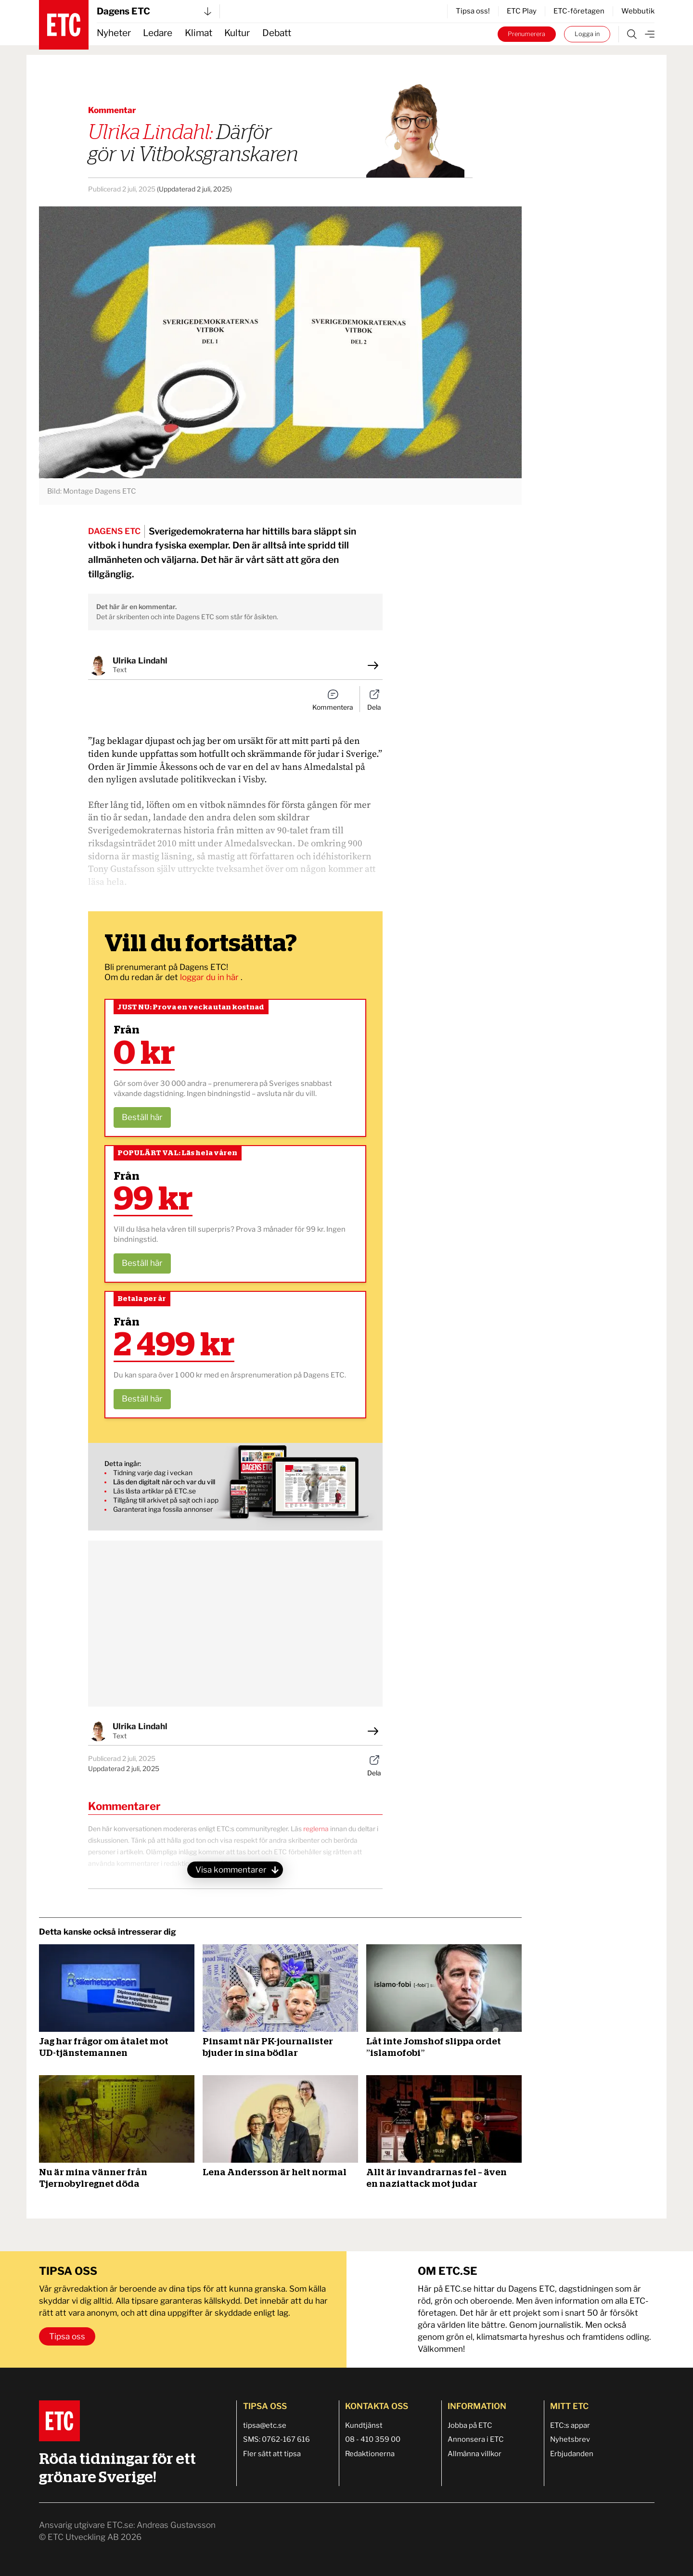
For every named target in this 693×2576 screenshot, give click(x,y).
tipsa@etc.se (264, 2425)
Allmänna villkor (474, 2453)
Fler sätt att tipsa (272, 2453)
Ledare (157, 32)
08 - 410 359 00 (372, 2439)
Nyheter (114, 32)
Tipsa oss (67, 2336)
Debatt (276, 32)
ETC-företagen (578, 11)
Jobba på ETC (470, 2425)
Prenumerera (526, 34)
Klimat (198, 32)
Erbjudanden (571, 2453)
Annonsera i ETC (476, 2439)
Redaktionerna (370, 2453)
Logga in (587, 34)
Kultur (237, 32)
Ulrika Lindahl (140, 660)
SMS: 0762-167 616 (276, 2439)
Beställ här (142, 1117)
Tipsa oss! (473, 11)
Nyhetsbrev (570, 2439)
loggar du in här (210, 977)
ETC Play (522, 11)
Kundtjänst (364, 2425)
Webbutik (637, 11)
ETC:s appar (570, 2425)
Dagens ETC (154, 11)
